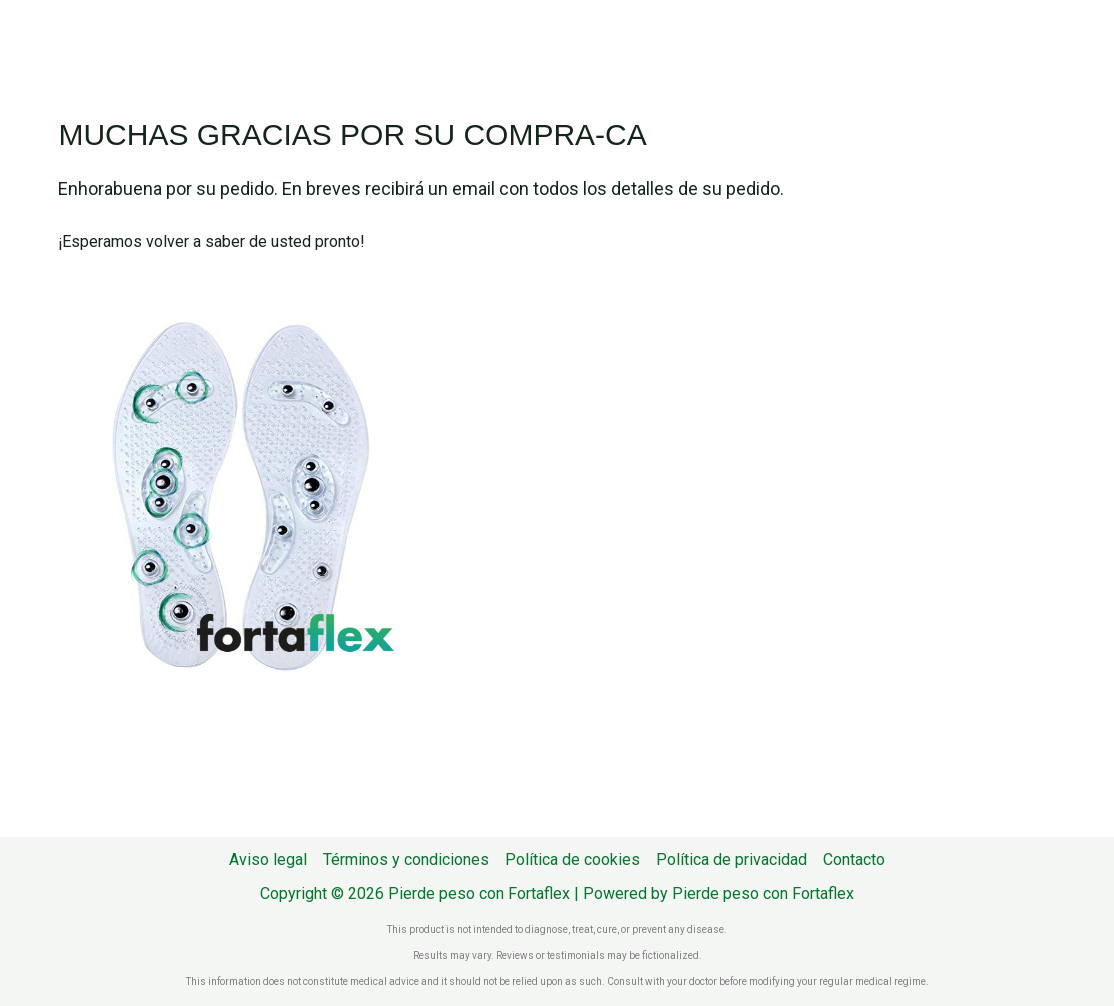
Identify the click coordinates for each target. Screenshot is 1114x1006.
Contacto (854, 859)
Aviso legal (268, 859)
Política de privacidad (731, 859)
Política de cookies (572, 859)
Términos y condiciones (406, 859)
